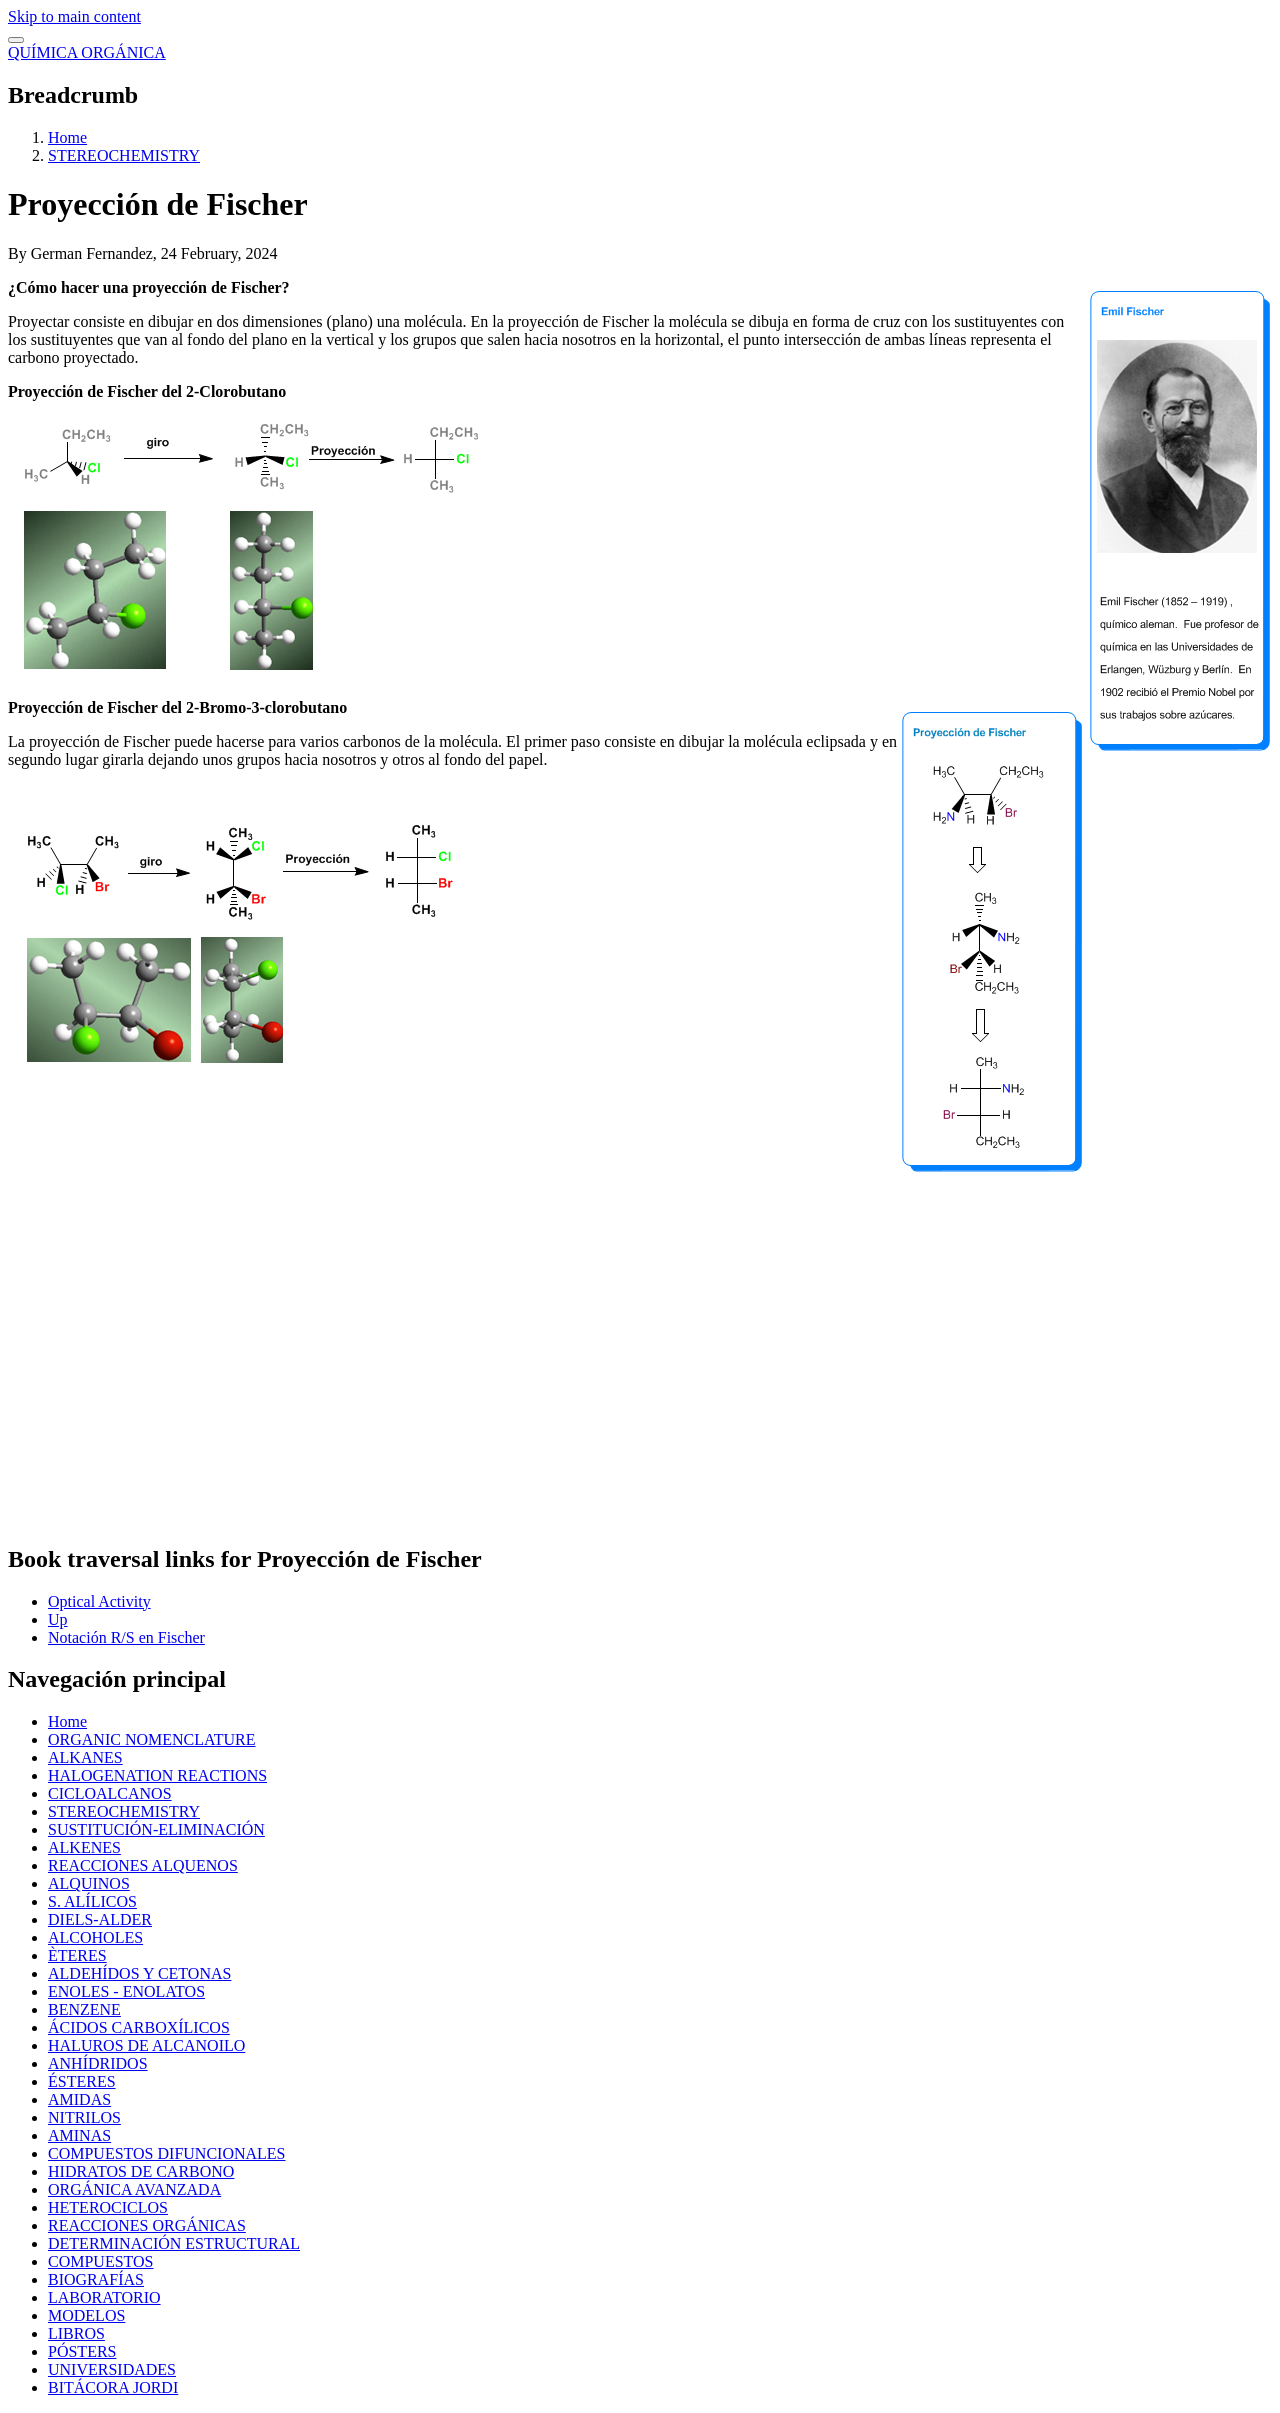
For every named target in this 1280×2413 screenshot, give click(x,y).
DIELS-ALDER (100, 1919)
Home (67, 137)
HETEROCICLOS (108, 2207)
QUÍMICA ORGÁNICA (87, 52)
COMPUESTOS (101, 2261)
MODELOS (86, 2315)
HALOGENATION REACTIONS (157, 1775)
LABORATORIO (104, 2297)
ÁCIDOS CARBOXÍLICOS (139, 2027)
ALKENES (84, 1847)
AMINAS (79, 2135)
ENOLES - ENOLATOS (126, 1991)
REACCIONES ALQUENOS (143, 1865)
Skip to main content (74, 16)
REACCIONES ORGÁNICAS (147, 2225)
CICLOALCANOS (110, 1793)
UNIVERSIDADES (112, 2369)
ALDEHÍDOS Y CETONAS (139, 1973)
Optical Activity (99, 1601)
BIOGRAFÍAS (96, 2279)
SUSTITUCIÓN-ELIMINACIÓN (156, 1829)
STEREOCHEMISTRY (124, 155)
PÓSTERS (82, 2351)
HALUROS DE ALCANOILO (146, 2045)
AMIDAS (79, 2099)
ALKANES (85, 1757)
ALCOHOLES (95, 1937)
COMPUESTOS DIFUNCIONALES (167, 2153)
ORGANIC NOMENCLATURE (152, 1739)
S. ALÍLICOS (92, 1901)
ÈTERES (77, 1955)
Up (58, 1619)
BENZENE (84, 2009)
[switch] (16, 40)
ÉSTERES (82, 2081)
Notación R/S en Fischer (126, 1637)
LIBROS (76, 2333)
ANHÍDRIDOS (98, 2063)
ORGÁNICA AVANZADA (134, 2189)
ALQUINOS (89, 1883)
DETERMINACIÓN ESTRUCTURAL (174, 2243)
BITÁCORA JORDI (113, 2387)
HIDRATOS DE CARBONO (141, 2171)
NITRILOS (84, 2117)
